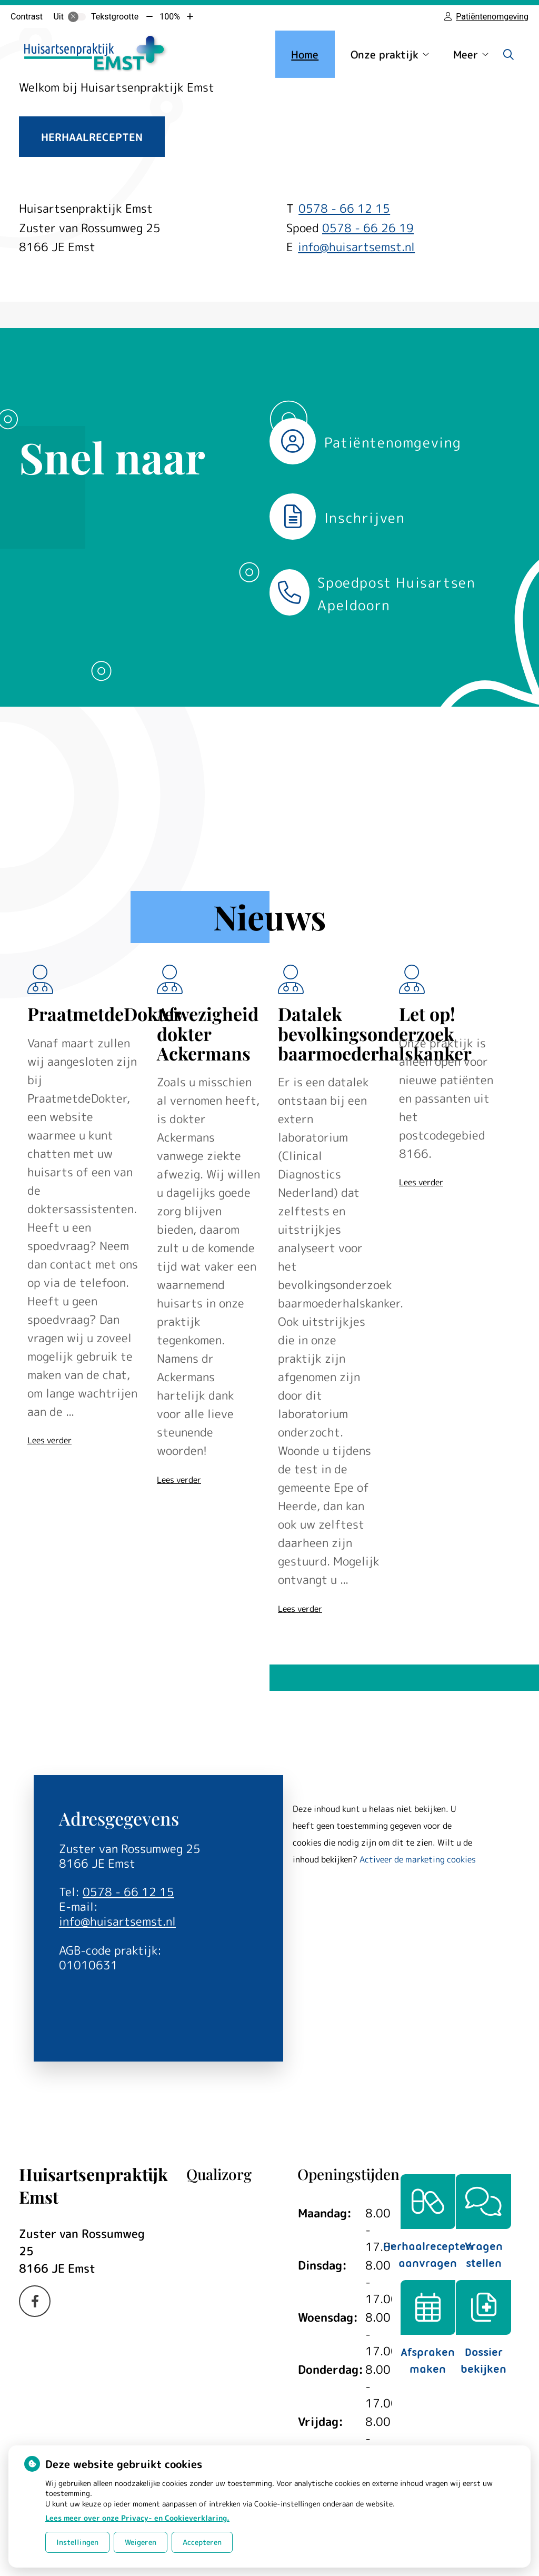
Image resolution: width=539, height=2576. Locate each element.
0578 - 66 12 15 (128, 1892)
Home (304, 54)
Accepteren (202, 2542)
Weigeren (140, 2542)
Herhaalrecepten (92, 137)
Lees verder (49, 1440)
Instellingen (77, 2542)
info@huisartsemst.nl (356, 247)
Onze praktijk (384, 54)
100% (169, 17)
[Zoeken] (508, 54)
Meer (465, 54)
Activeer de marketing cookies (418, 1859)
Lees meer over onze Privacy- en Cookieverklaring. (137, 2518)
